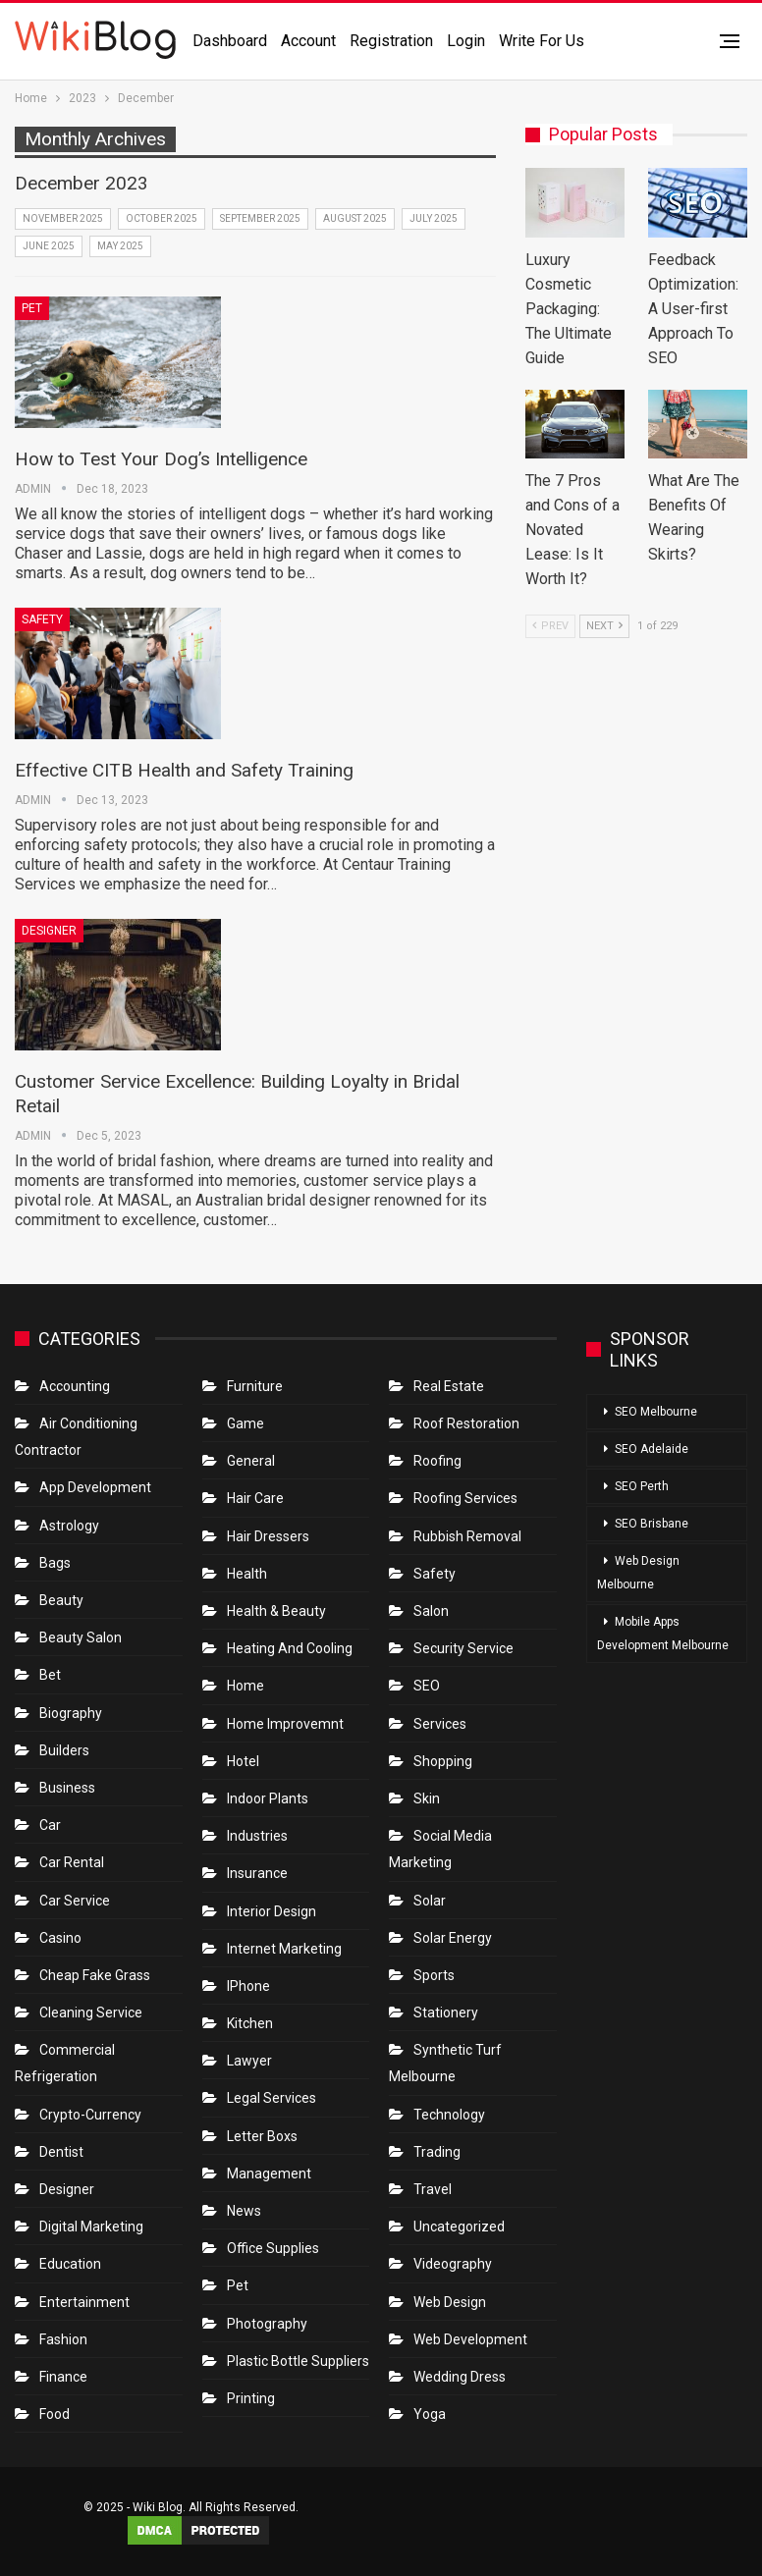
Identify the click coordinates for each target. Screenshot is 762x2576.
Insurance (257, 1873)
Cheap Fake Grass (94, 1975)
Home (245, 1685)
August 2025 (355, 218)
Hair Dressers (268, 1536)
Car (50, 1825)
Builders (64, 1750)
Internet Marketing (284, 1949)
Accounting (74, 1386)
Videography (452, 2264)
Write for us (541, 40)
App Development (95, 1487)
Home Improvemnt (285, 1724)
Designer (49, 931)
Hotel (243, 1761)
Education (70, 2264)
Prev (550, 625)
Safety (42, 619)
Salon (431, 1611)
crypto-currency (90, 2114)
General (251, 1461)
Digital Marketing (91, 2226)
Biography (70, 1713)
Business (67, 1788)
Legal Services (271, 2098)
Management (269, 2173)
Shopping (442, 1761)
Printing (251, 2398)
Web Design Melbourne (638, 1572)
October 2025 (161, 218)
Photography (267, 2324)
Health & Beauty (276, 1611)
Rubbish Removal (467, 1536)
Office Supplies (273, 2248)
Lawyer (249, 2060)
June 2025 (49, 246)
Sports (434, 1975)
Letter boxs (262, 2136)
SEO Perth (642, 1486)
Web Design (449, 2302)
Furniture (255, 1386)
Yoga (429, 2414)
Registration (391, 40)
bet (50, 1675)
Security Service (463, 1648)
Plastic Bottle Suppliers (298, 2361)
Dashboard (229, 40)
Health (247, 1574)
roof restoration (466, 1423)
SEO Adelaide (651, 1449)
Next (604, 625)
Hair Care (255, 1498)
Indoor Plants (267, 1798)
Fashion (63, 2339)
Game (245, 1423)
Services (439, 1724)
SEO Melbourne (656, 1412)
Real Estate (448, 1386)
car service (74, 1900)
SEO (426, 1685)
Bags (55, 1563)
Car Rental (71, 1862)
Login (466, 40)
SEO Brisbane (651, 1523)
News (244, 2211)
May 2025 (120, 246)
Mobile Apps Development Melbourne (663, 1633)
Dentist (61, 2152)
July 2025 (433, 218)
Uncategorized (459, 2226)
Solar (429, 1900)
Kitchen (250, 2023)
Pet (32, 308)
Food (54, 2414)
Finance (63, 2377)
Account (308, 40)
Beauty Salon (80, 1637)
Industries (257, 1836)
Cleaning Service (90, 2012)
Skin (426, 1798)
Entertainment (84, 2302)
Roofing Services (465, 1498)
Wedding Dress (461, 2377)
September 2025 (260, 218)
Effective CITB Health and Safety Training (184, 770)
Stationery (445, 2012)
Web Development (470, 2339)
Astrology (69, 1525)
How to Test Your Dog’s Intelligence (161, 459)
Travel (432, 2189)
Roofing (437, 1461)
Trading (437, 2152)
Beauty (61, 1600)
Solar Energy (452, 1938)
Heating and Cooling (290, 1648)
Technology (449, 2114)
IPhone (248, 1986)
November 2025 (63, 218)
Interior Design (271, 1911)
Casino (60, 1938)
